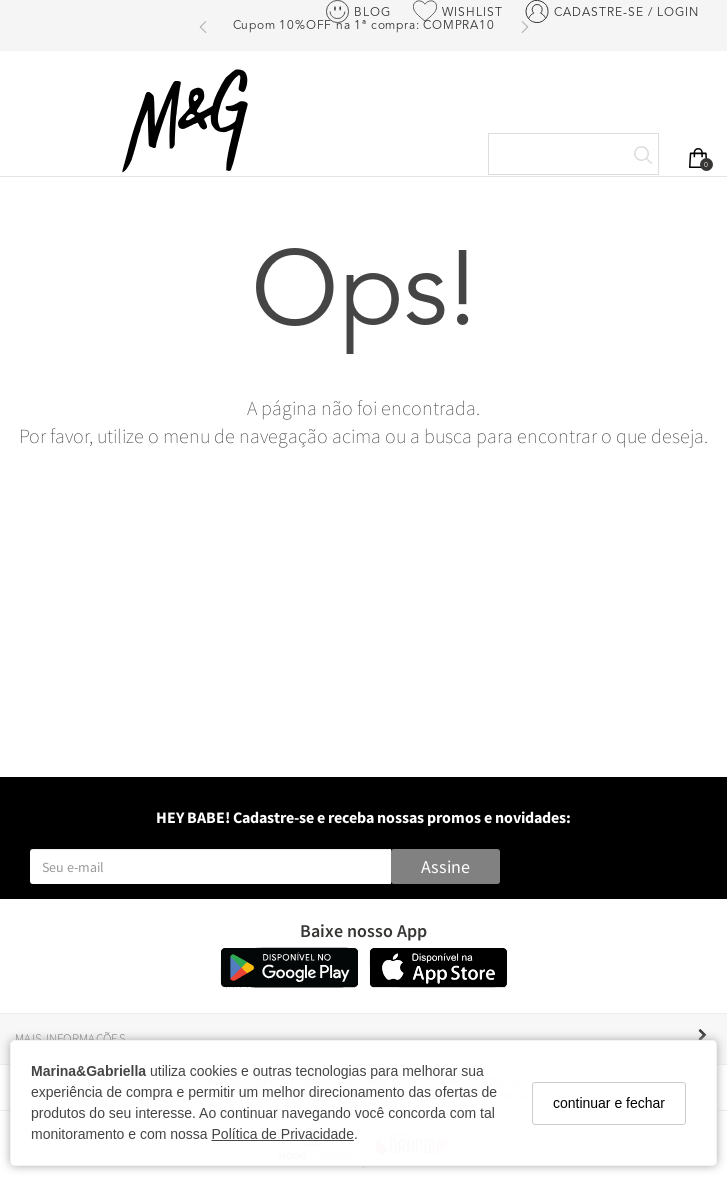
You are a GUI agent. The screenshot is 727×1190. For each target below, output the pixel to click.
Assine (445, 866)
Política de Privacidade (283, 1134)
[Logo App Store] (438, 982)
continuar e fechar (609, 1103)
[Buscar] (643, 155)
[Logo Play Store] (289, 982)
